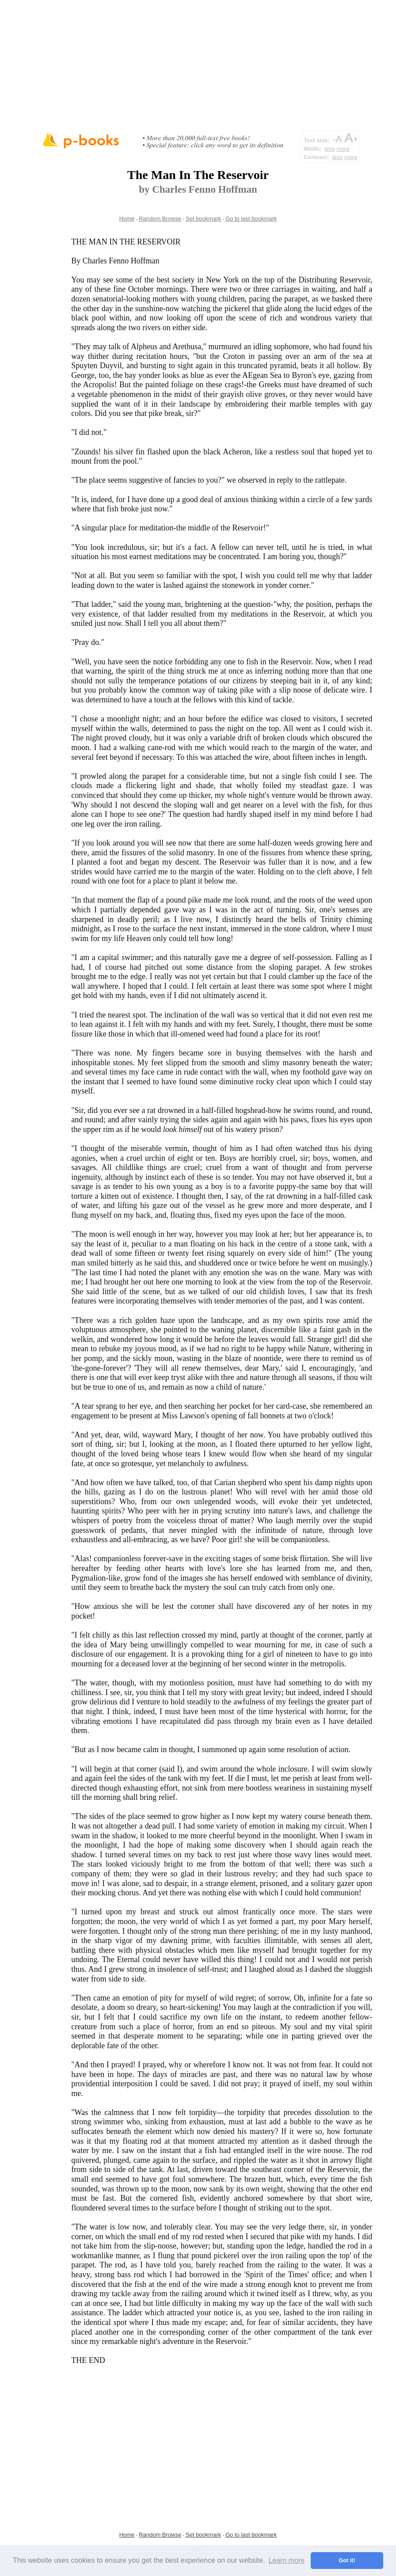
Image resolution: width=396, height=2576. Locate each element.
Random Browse (160, 218)
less (330, 148)
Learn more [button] (286, 2560)
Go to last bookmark (251, 218)
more (343, 148)
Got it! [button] (347, 2560)
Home (127, 218)
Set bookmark (203, 218)
